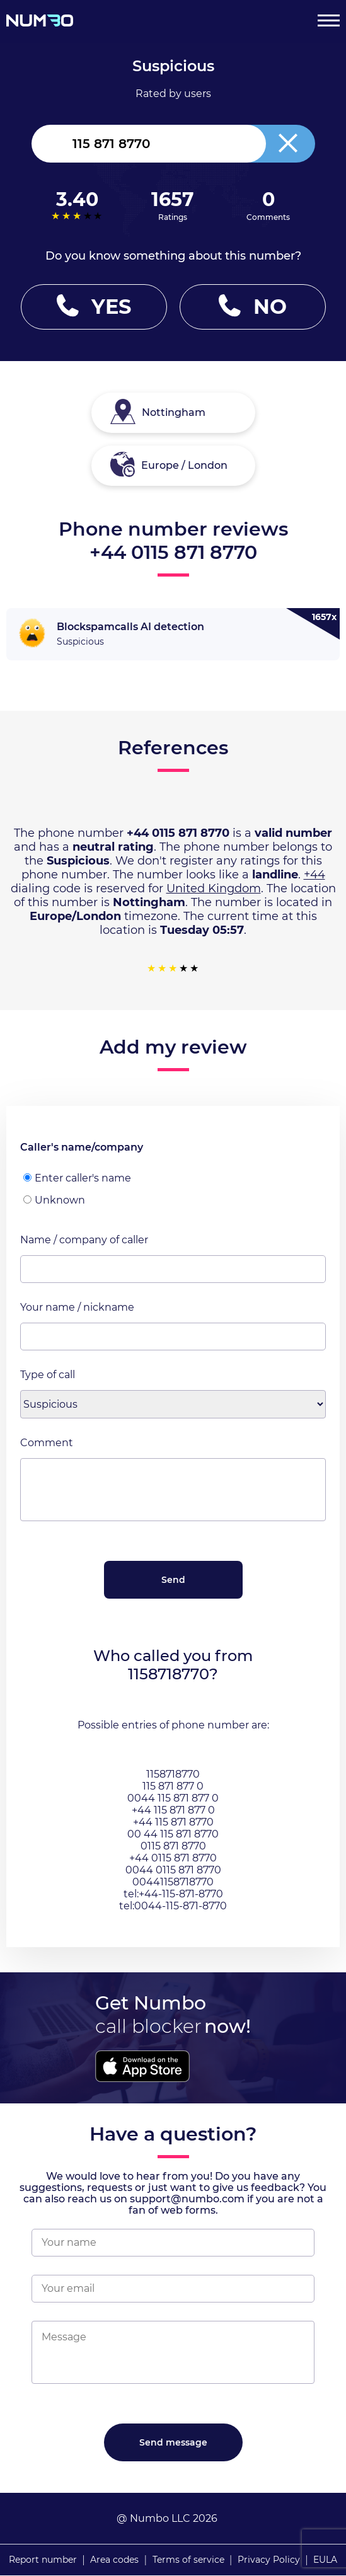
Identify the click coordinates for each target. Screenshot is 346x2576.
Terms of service (188, 2559)
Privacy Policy (269, 2559)
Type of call (47, 1375)
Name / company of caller (84, 1240)
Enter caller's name (77, 1178)
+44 (314, 875)
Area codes (114, 2559)
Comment (46, 1443)
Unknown (54, 1200)
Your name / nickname (77, 1307)
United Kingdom (213, 888)
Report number (43, 2559)
